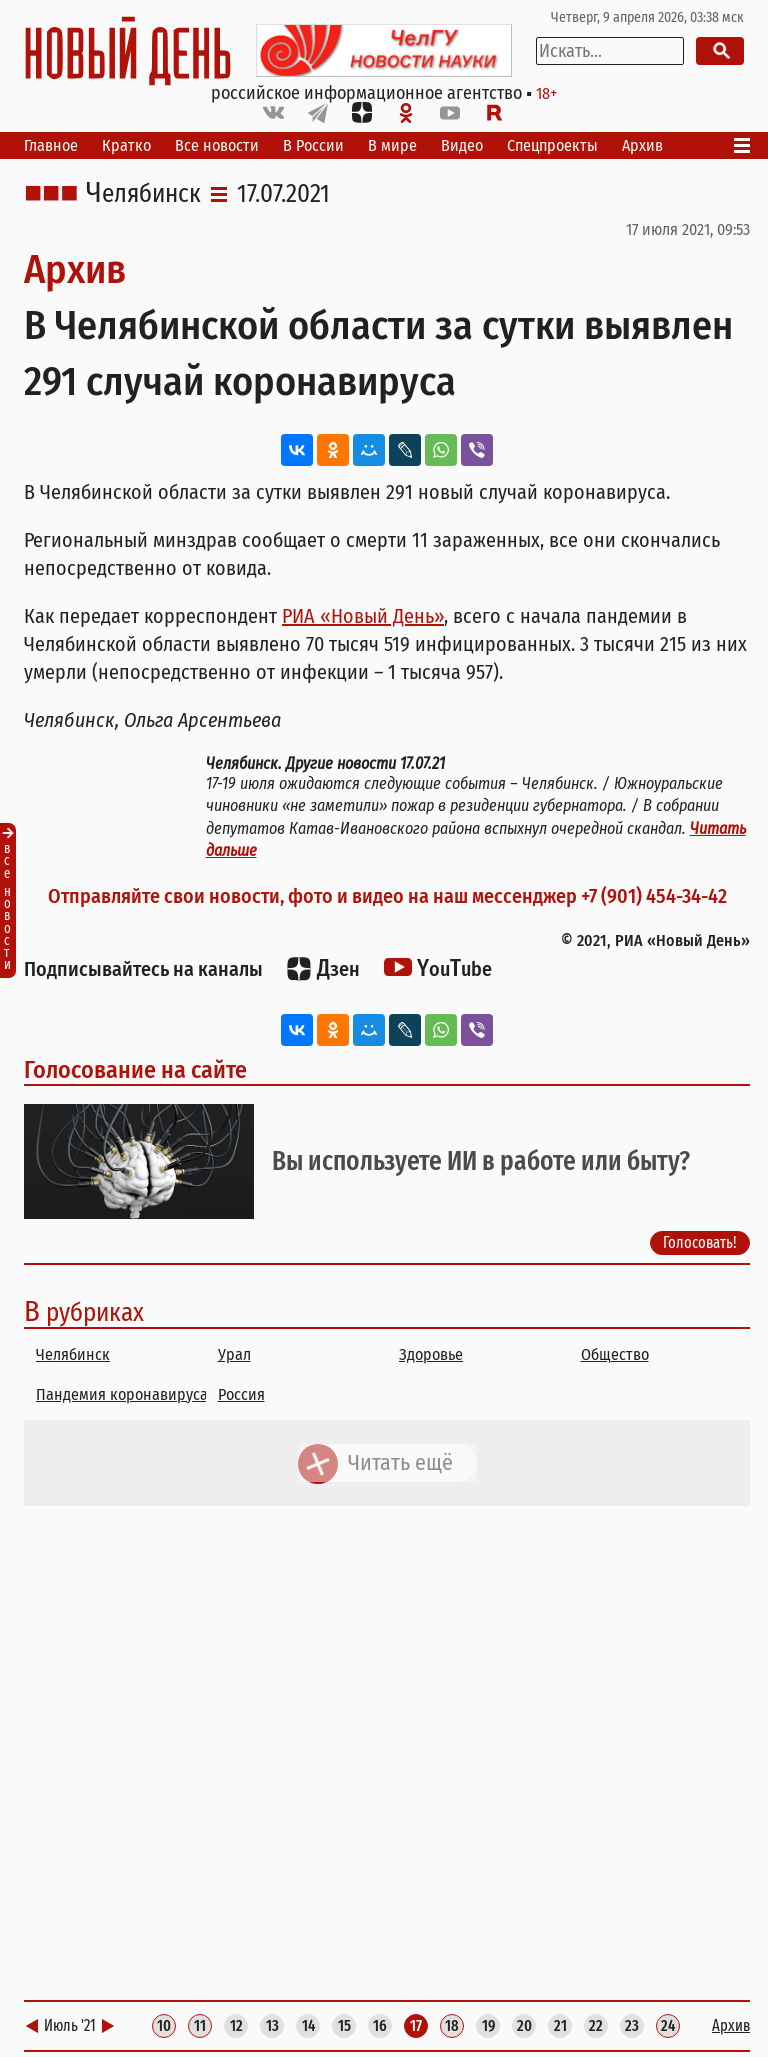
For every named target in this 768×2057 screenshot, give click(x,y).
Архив (642, 145)
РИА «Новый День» (363, 616)
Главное (51, 145)
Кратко (126, 145)
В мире (392, 145)
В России (313, 145)
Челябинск (143, 194)
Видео (462, 145)
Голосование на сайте (135, 1070)
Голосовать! (700, 1242)
